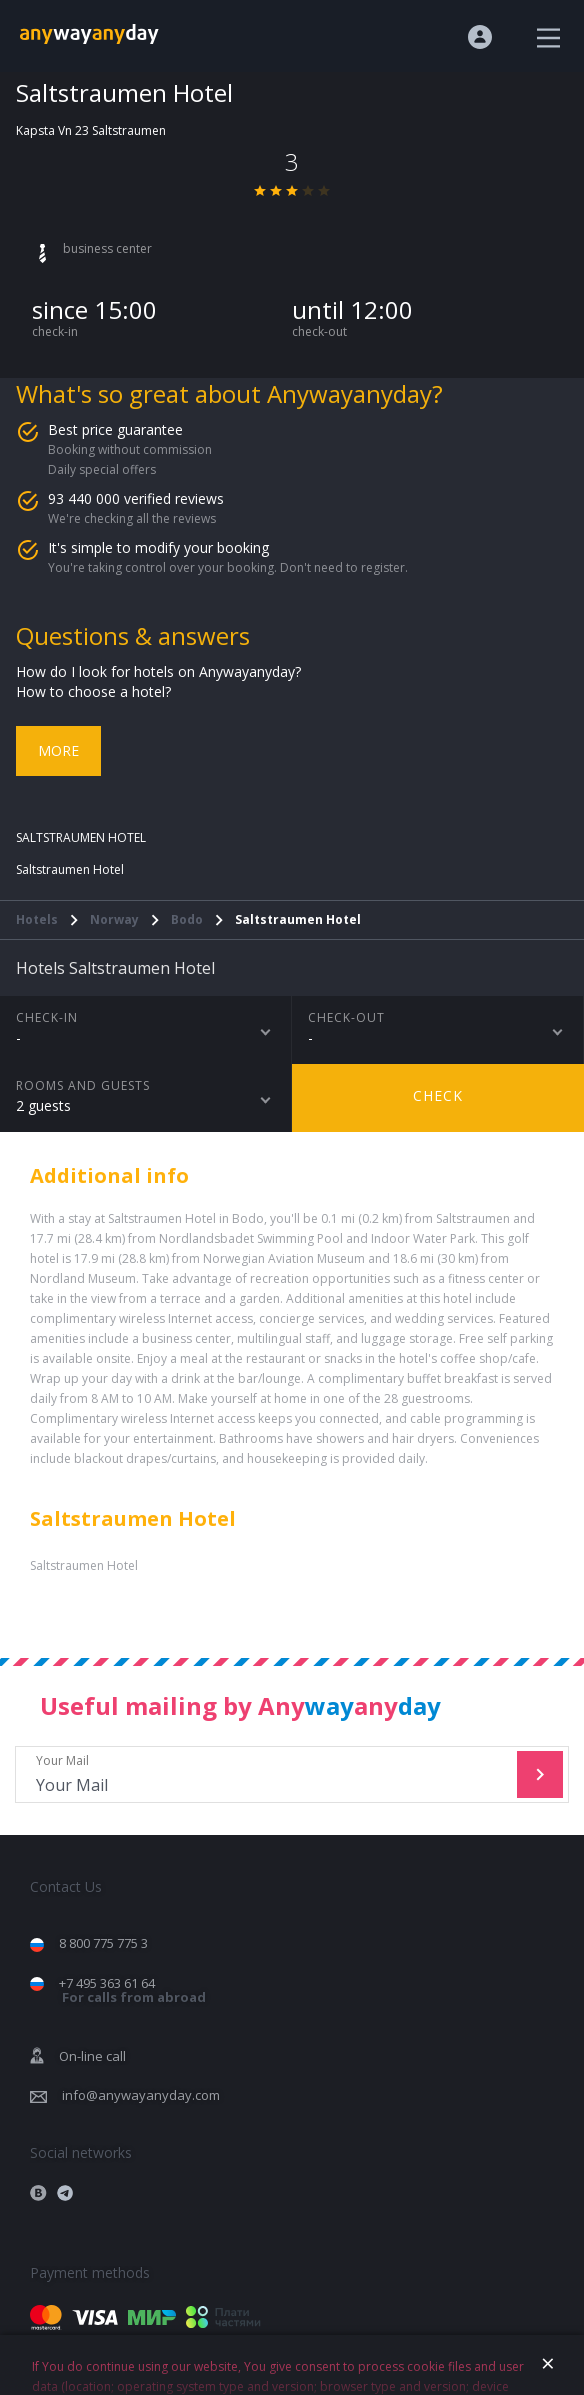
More (58, 750)
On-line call (92, 2056)
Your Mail (268, 1774)
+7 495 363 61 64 (132, 1990)
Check (438, 1095)
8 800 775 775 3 (103, 1943)
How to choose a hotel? (93, 691)
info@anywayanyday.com (141, 2095)
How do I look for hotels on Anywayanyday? (158, 671)
